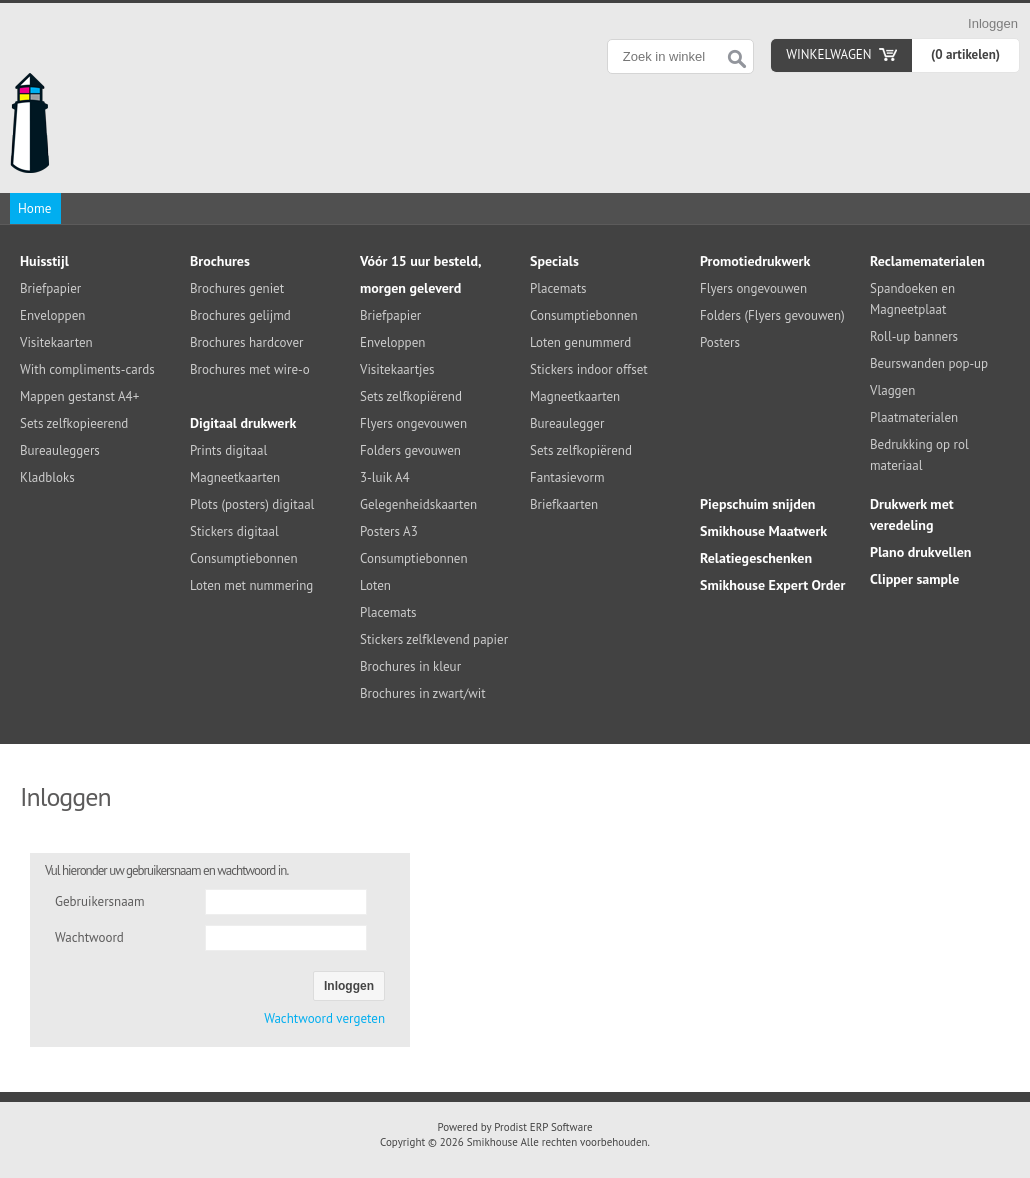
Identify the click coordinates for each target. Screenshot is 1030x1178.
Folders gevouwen (410, 450)
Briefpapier (50, 288)
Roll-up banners (914, 336)
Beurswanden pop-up (929, 363)
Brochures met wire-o (250, 369)
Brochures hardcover (246, 342)
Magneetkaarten (235, 477)
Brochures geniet (237, 288)
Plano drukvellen (921, 552)
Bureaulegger (567, 423)
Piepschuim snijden (758, 504)
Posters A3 (389, 531)
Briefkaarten (564, 504)
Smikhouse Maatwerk (763, 531)
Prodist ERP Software (543, 1127)
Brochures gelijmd (240, 315)
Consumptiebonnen (244, 558)
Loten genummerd (580, 342)
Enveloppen (52, 315)
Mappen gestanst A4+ (79, 396)
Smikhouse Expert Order (772, 585)
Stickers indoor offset (589, 369)
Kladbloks (47, 477)
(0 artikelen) (965, 54)
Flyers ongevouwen (413, 423)
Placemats (388, 612)
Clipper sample (914, 579)
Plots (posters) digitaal (252, 504)
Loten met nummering (251, 585)
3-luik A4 (385, 477)
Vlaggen (892, 390)
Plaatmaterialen (914, 417)
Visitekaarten (56, 342)
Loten (375, 585)
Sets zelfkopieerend (74, 423)
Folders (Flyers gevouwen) (772, 315)
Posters (720, 342)
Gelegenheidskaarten (418, 504)
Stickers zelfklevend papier (434, 639)
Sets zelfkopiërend (411, 396)
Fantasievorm (567, 477)
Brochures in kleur (410, 666)
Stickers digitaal (234, 531)
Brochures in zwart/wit (423, 693)
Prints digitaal (228, 450)
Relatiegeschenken (756, 558)
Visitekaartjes (397, 369)
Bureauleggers (60, 450)
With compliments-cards (87, 369)
